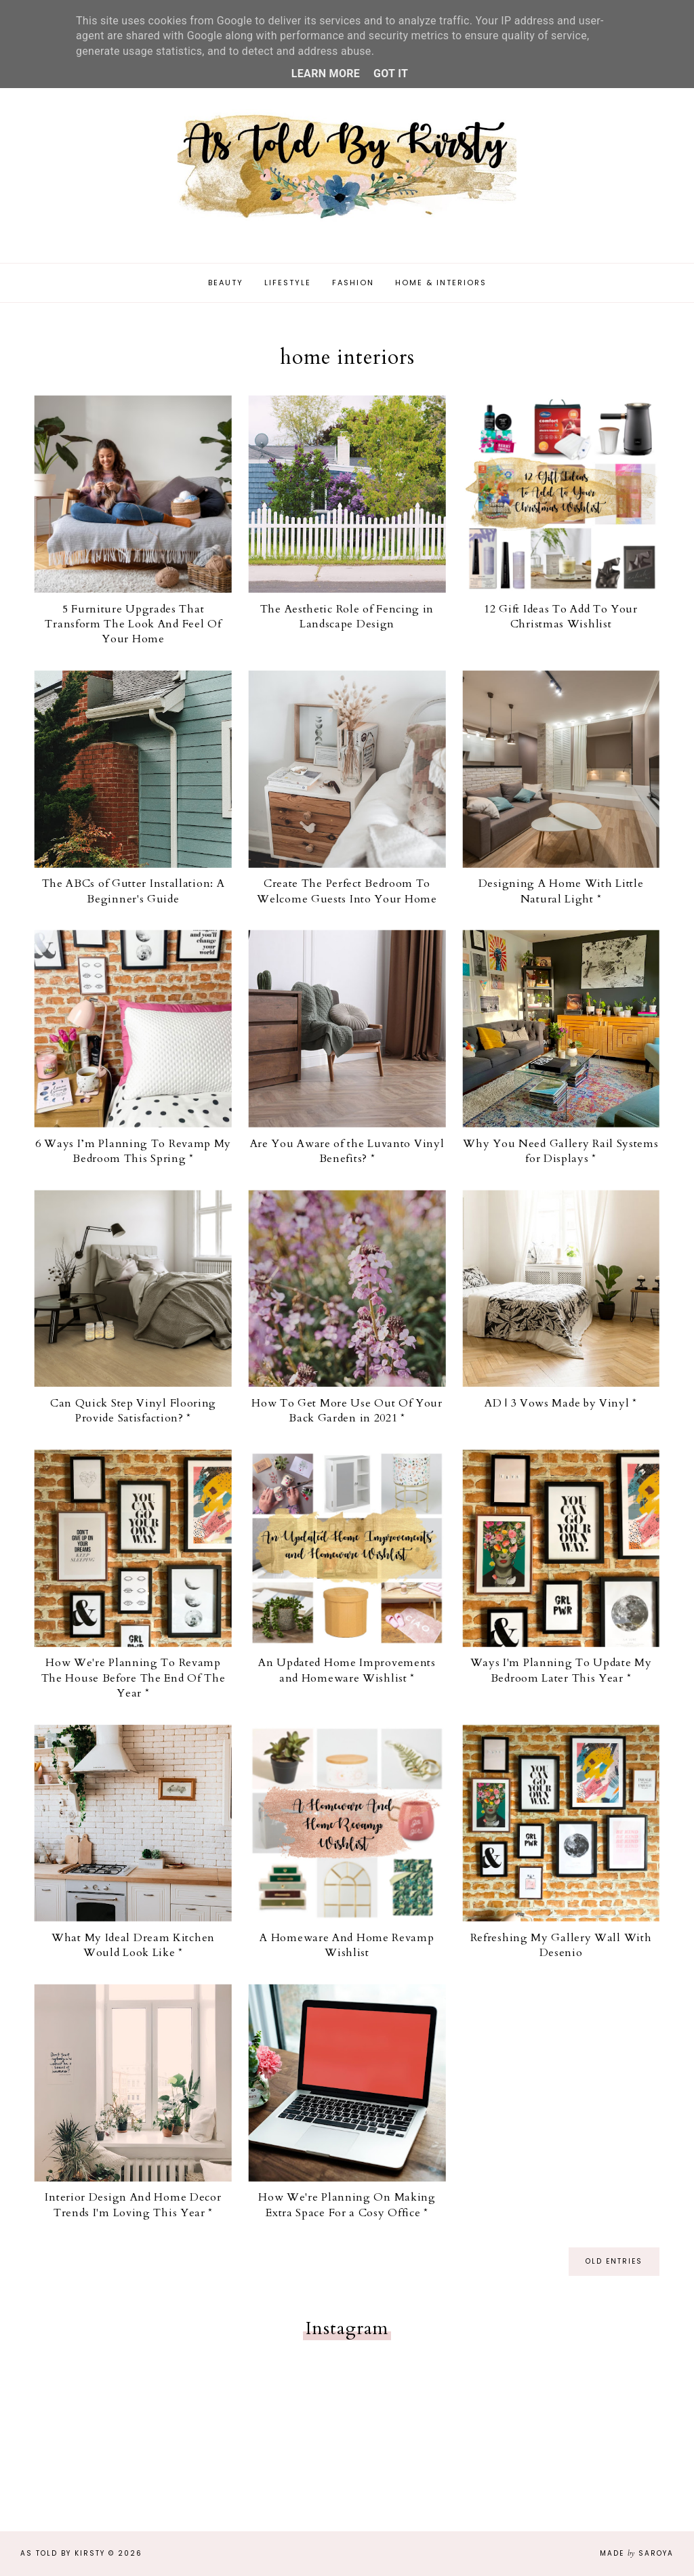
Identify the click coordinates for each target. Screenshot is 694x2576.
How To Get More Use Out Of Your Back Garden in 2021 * (347, 1411)
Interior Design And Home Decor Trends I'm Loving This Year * (133, 2205)
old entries (614, 2262)
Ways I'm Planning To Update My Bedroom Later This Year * (561, 1671)
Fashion (353, 282)
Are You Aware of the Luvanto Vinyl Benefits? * (347, 1151)
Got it (390, 73)
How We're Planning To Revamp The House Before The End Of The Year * (133, 1678)
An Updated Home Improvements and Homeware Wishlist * (347, 1671)
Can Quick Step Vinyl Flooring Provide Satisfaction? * (133, 1411)
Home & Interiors (441, 282)
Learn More (325, 73)
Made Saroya (637, 2553)
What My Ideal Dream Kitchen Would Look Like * (133, 1946)
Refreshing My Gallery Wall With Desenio (561, 1946)
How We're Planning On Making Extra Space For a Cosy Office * (347, 2205)
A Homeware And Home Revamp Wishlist (347, 1946)
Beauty (225, 282)
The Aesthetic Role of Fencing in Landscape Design (347, 616)
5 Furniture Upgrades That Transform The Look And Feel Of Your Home (133, 624)
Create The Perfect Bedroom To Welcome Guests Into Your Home (346, 892)
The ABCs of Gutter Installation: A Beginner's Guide (133, 892)
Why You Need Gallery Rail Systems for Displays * (560, 1151)
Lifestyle (287, 282)
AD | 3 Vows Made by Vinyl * (561, 1403)
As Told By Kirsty (62, 2553)
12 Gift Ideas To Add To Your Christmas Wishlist (561, 616)
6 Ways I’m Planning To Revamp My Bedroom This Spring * (133, 1151)
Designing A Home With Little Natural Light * (561, 892)
